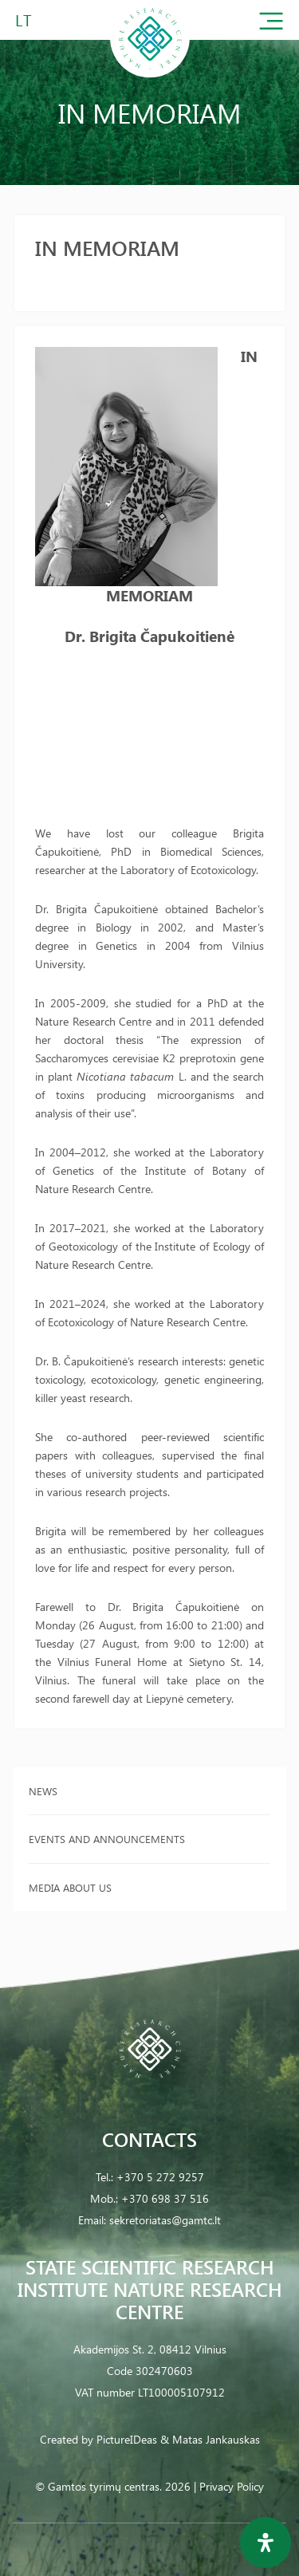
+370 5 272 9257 (160, 2176)
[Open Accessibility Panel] (265, 2542)
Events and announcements (107, 1838)
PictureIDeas (126, 2439)
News (43, 1791)
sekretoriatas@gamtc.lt (165, 2219)
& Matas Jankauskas (210, 2439)
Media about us (70, 1887)
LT (23, 19)
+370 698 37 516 (165, 2198)
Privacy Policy (231, 2486)
